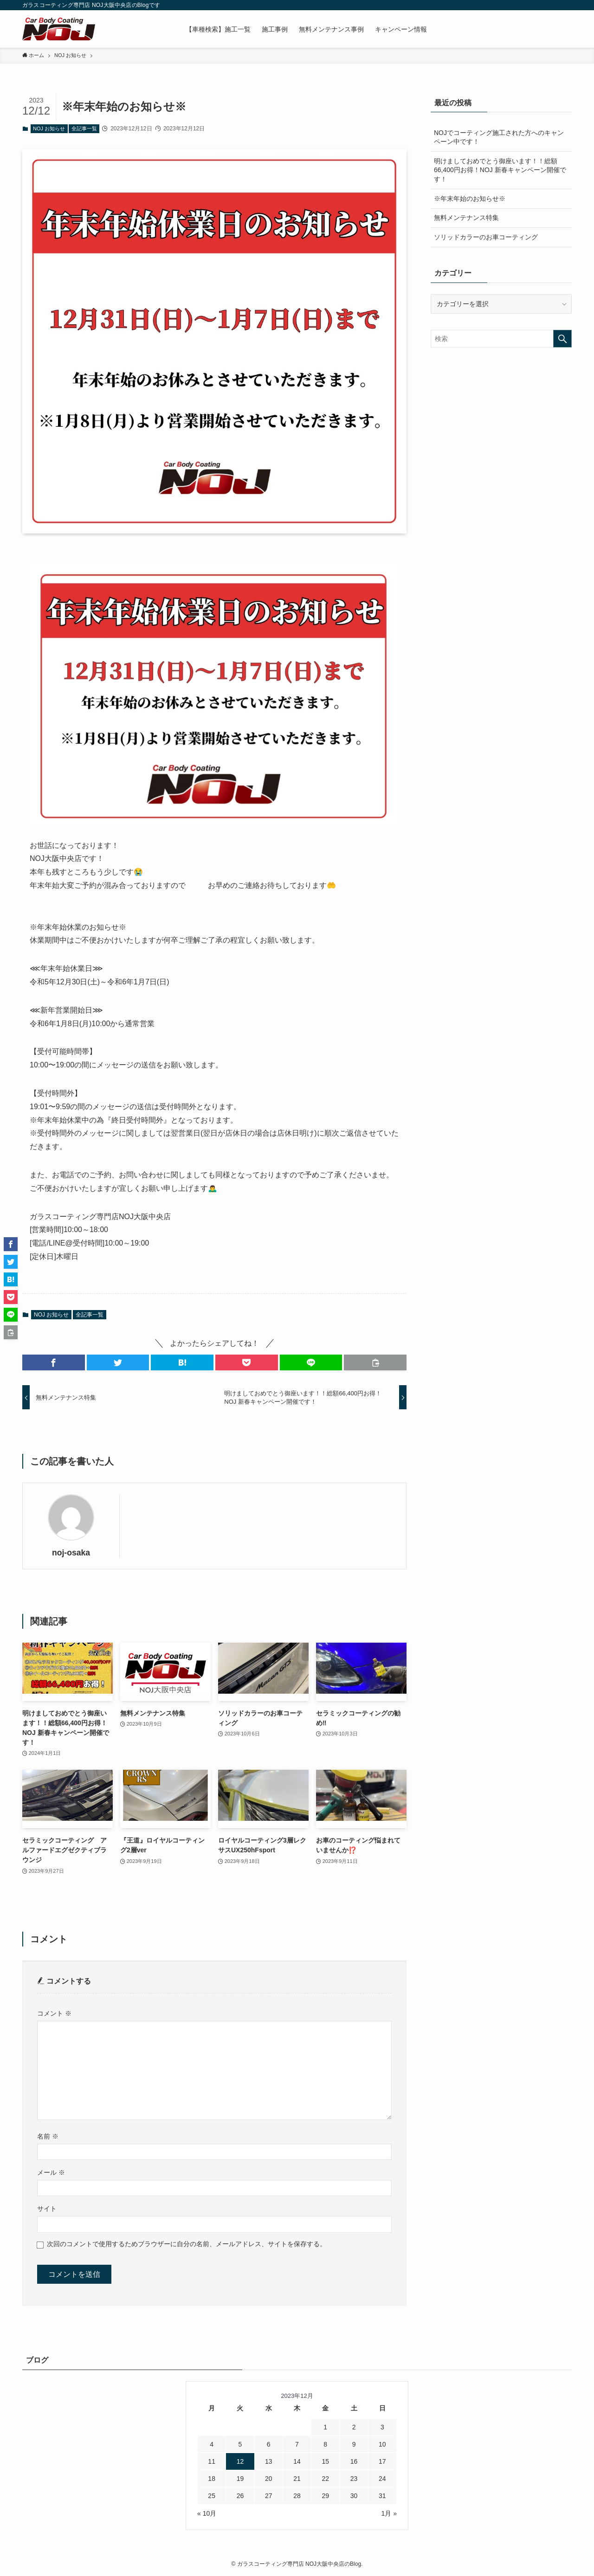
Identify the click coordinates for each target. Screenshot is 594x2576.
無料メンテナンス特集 (466, 217)
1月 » (389, 2513)
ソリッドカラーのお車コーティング (486, 237)
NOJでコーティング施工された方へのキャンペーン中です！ (499, 137)
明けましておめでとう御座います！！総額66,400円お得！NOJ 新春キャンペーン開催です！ (500, 170)
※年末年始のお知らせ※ (469, 198)
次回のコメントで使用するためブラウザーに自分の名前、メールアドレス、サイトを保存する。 (186, 2244)
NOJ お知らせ (49, 128)
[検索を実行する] (562, 338)
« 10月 (206, 2513)
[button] (53, 1362)
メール (51, 2172)
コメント (54, 2013)
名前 (47, 2136)
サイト (47, 2208)
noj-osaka (71, 1552)
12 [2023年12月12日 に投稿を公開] (240, 2461)
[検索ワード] (501, 338)
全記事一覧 (84, 128)
